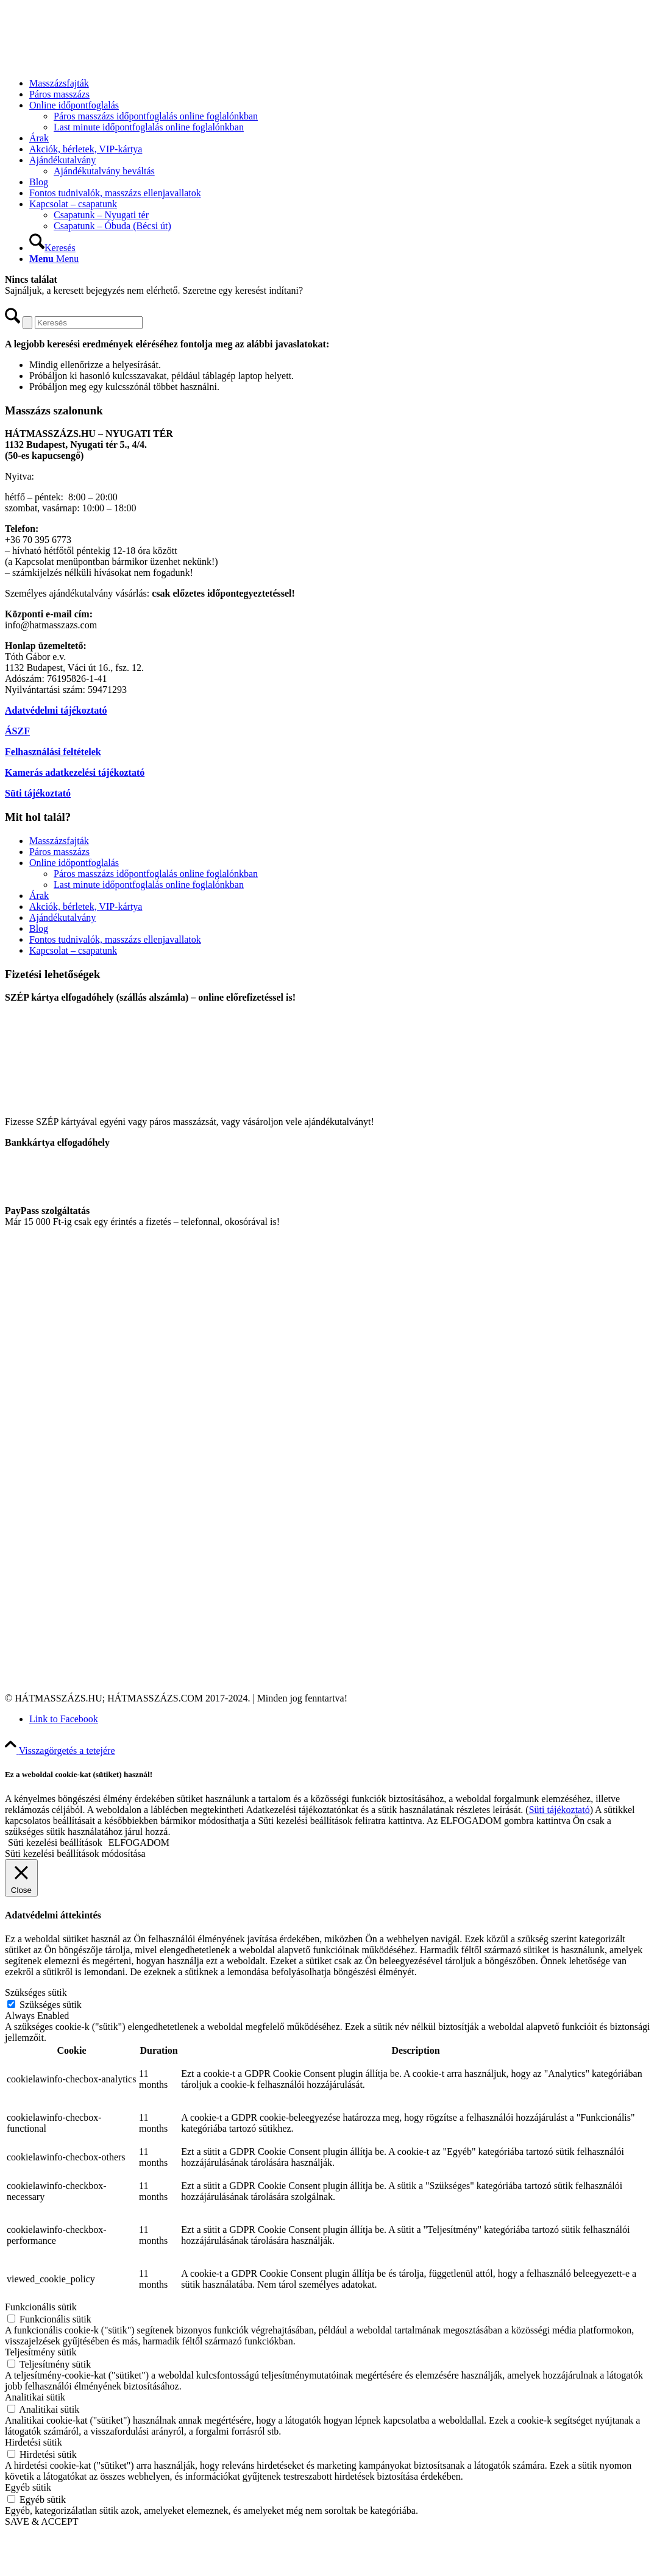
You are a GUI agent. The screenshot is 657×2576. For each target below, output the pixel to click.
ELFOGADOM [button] (138, 1842)
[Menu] (54, 259)
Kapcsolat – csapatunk (73, 950)
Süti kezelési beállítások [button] (55, 1842)
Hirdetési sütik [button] (33, 2442)
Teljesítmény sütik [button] (41, 2352)
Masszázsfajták (59, 841)
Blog (38, 928)
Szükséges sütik (51, 2004)
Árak (39, 895)
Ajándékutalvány (62, 917)
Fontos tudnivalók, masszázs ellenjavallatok (115, 939)
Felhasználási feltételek (53, 752)
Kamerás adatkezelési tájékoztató (74, 772)
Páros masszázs (59, 851)
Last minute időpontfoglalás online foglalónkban (149, 884)
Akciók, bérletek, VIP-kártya (85, 906)
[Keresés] (52, 248)
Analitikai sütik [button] (35, 2397)
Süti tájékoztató (38, 793)
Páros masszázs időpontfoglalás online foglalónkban (156, 873)
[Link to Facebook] (63, 1719)
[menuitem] (340, 83)
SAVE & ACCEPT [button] (42, 2521)
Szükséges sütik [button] (36, 1992)
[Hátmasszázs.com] (96, 62)
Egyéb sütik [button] (28, 2487)
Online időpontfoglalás (74, 862)
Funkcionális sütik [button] (41, 2307)
